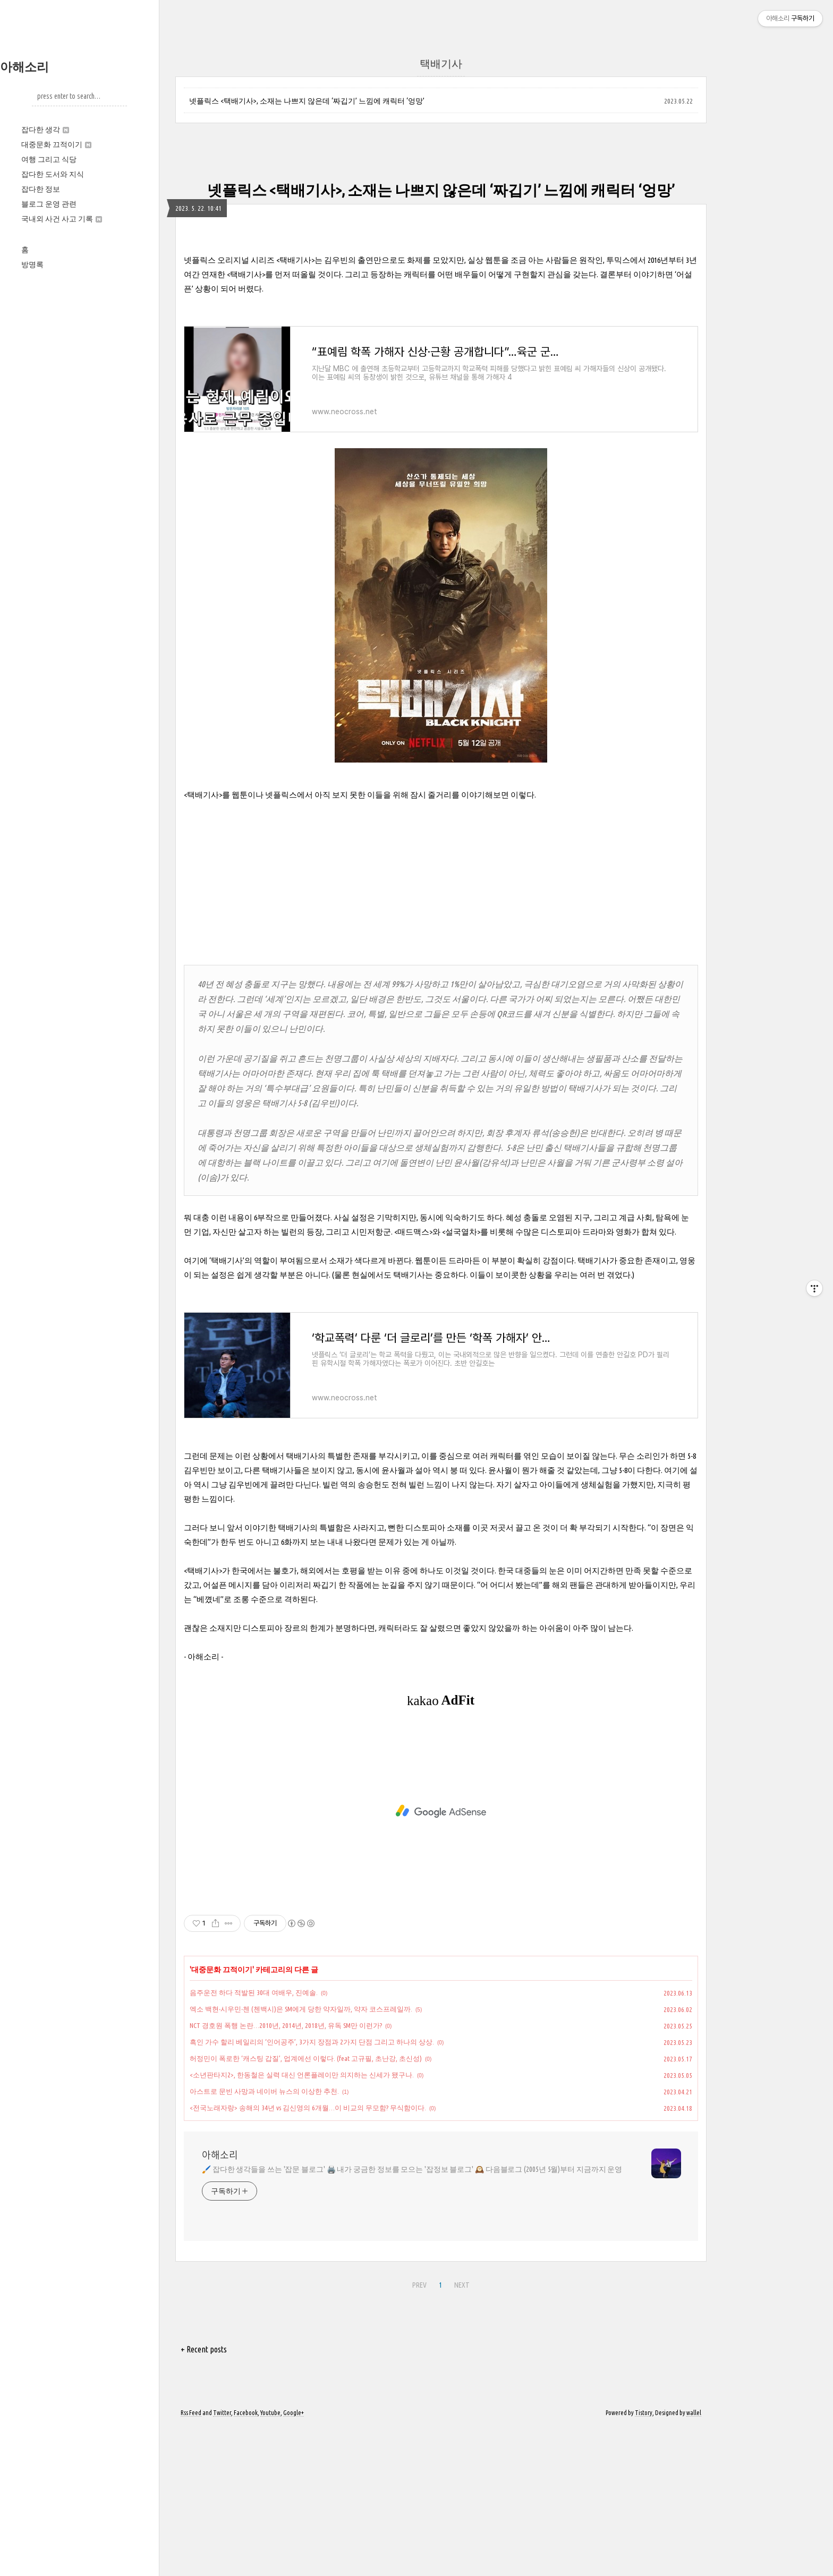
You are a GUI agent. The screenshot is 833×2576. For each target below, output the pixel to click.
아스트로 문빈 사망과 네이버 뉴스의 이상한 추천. (264, 2240)
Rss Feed (191, 2561)
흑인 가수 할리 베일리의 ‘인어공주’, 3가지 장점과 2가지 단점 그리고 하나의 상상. (312, 2190)
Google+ (293, 2561)
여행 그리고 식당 (48, 159)
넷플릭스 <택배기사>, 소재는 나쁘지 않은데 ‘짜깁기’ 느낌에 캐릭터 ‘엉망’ (306, 101)
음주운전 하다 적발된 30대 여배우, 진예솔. (254, 2141)
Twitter (222, 2561)
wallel (693, 2561)
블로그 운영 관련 (48, 204)
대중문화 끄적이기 (56, 144)
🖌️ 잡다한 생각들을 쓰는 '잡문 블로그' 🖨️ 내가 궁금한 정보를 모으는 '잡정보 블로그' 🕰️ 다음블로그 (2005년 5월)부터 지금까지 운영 (412, 2318)
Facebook (246, 2561)
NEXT (462, 2433)
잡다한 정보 (40, 189)
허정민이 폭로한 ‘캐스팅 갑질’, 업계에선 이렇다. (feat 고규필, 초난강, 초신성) (306, 2207)
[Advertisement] (441, 316)
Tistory (643, 2561)
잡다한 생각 (45, 129)
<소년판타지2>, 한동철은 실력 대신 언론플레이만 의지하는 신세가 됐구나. (302, 2223)
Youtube (270, 2561)
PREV (419, 2433)
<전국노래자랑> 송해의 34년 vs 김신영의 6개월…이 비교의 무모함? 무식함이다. (308, 2256)
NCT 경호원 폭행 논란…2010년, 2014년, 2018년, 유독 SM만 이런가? (286, 2174)
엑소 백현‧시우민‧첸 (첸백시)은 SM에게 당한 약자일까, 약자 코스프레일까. (301, 2157)
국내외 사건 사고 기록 (61, 219)
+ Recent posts (204, 2498)
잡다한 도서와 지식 (52, 174)
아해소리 (24, 66)
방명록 (32, 264)
